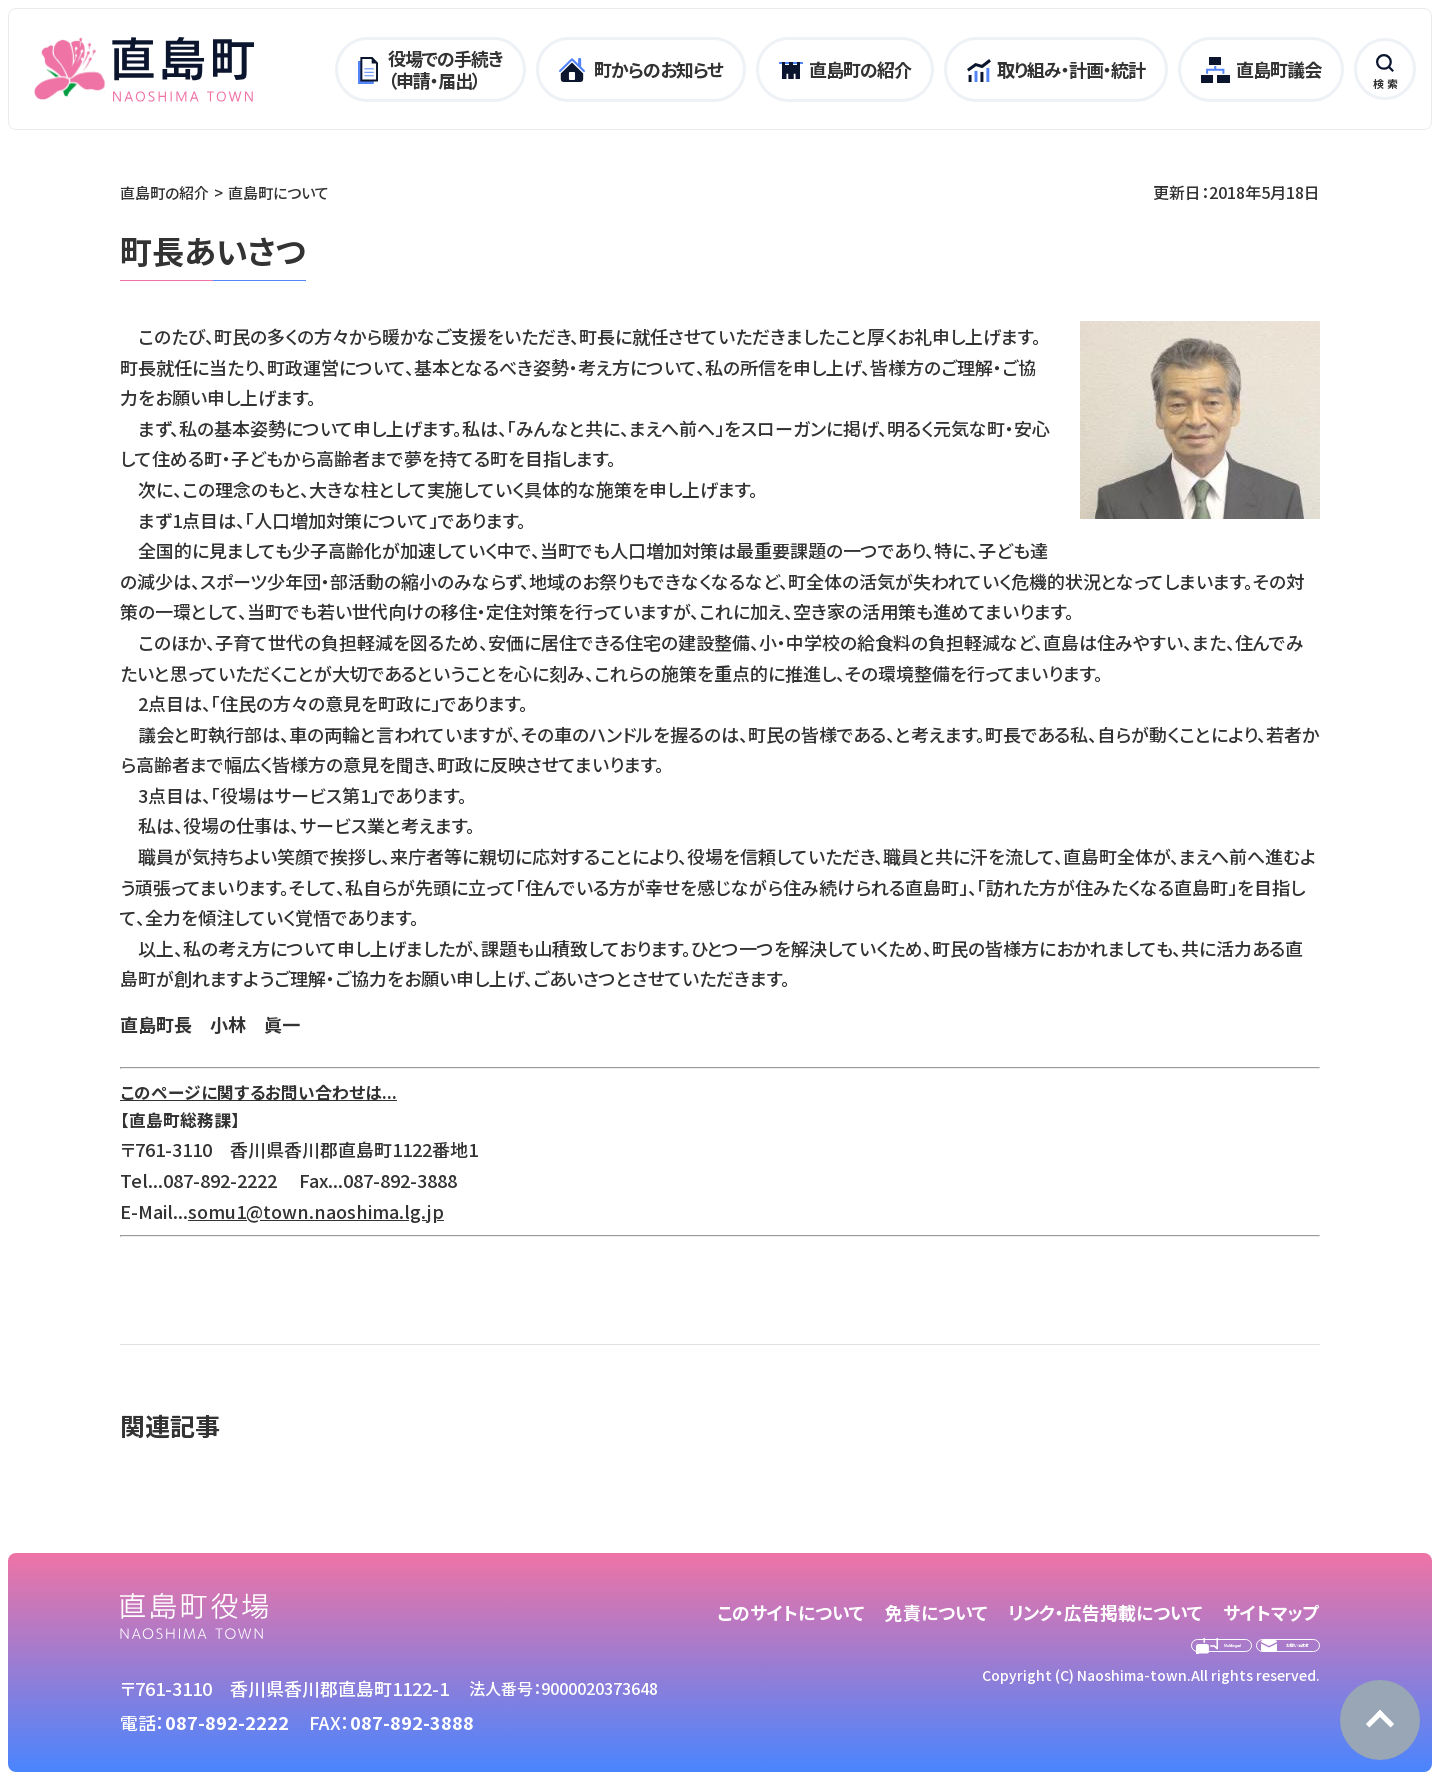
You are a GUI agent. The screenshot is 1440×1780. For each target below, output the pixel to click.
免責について (936, 1612)
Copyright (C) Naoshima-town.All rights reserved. (1151, 1717)
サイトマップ (1271, 1612)
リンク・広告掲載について (1105, 1612)
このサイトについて (791, 1612)
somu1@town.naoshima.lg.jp (316, 1211)
